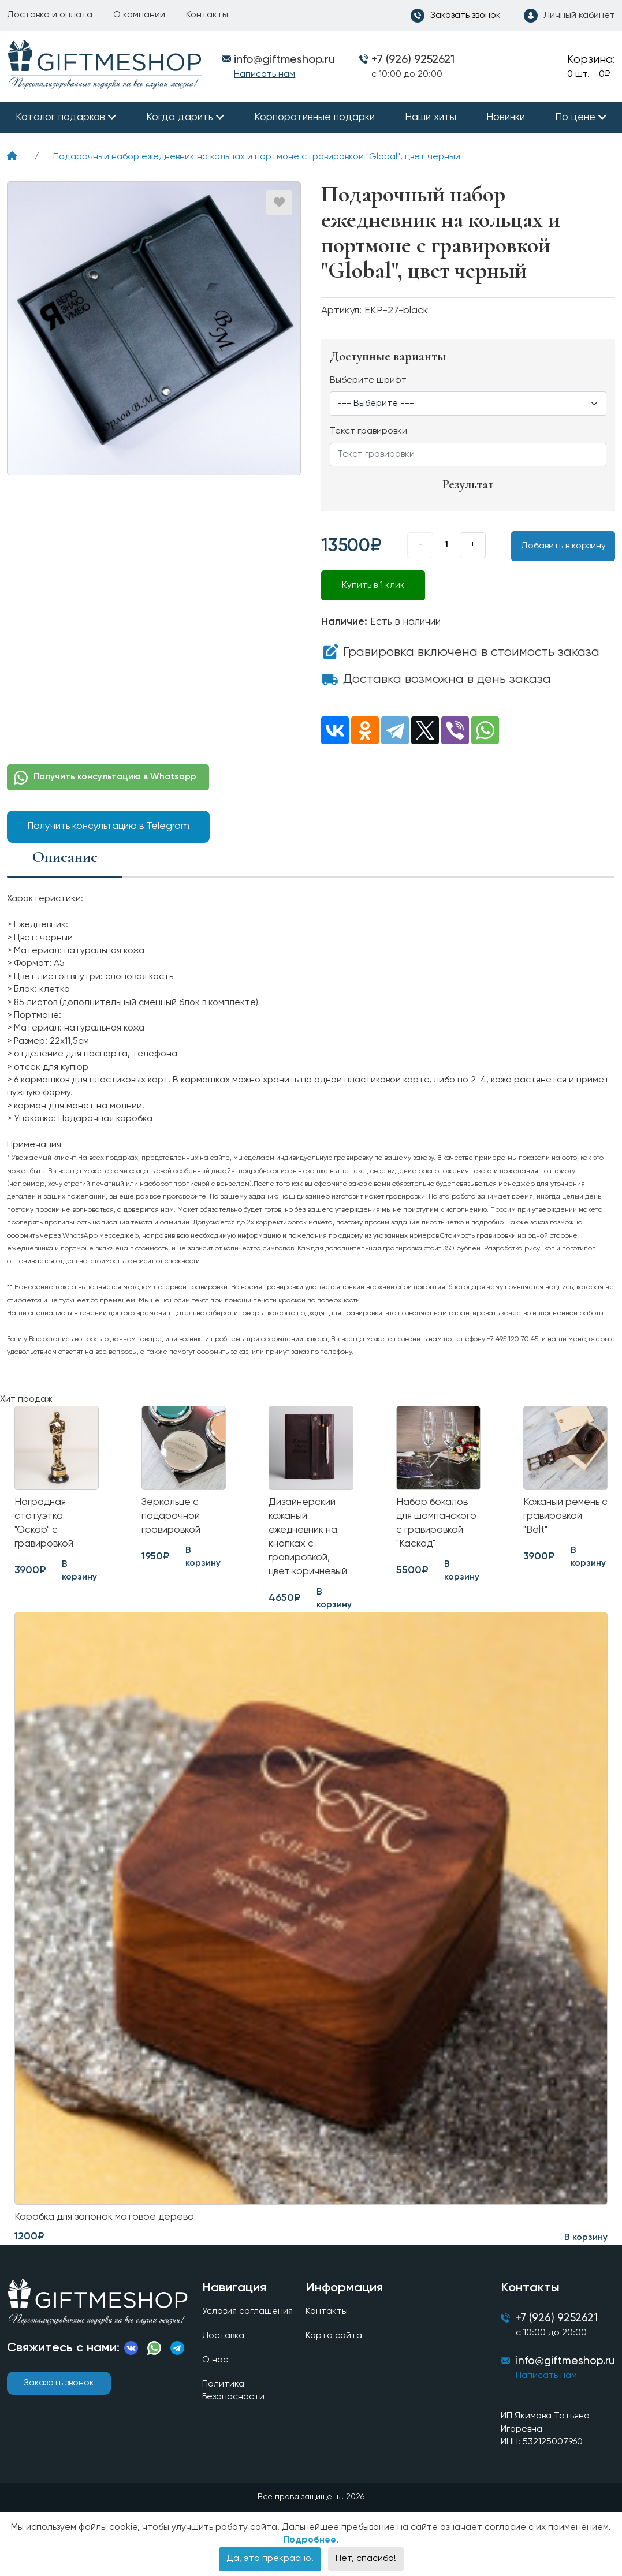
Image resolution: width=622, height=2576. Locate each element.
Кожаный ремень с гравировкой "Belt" (562, 1518)
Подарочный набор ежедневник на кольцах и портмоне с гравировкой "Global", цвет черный (256, 157)
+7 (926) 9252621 (413, 60)
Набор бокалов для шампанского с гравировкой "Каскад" (437, 1526)
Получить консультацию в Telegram (108, 826)
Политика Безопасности (232, 2398)
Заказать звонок (59, 2389)
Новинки (505, 117)
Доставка (222, 2342)
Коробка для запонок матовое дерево (108, 2222)
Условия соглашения (246, 2318)
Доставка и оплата (49, 15)
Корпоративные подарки (314, 117)
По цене (575, 117)
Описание (65, 856)
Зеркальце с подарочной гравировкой (171, 1518)
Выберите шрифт (368, 380)
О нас (214, 2367)
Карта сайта (333, 2342)
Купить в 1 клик (373, 585)
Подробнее (310, 2548)
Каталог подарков (60, 117)
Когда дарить (179, 117)
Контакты (207, 15)
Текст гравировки (368, 431)
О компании (139, 15)
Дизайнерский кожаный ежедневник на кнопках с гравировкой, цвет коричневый (310, 1540)
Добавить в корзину (563, 546)
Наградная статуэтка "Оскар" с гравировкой (44, 1526)
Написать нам (264, 74)
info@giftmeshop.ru (564, 2369)
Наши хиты (430, 117)
